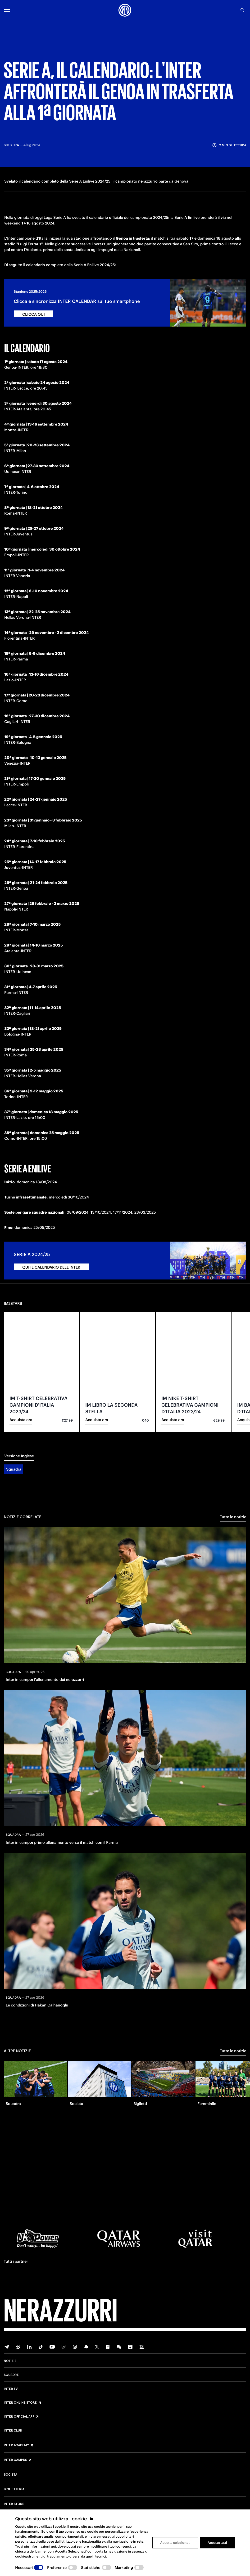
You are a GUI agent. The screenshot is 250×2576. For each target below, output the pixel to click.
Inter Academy (16, 2445)
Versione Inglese (19, 1427)
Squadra (13, 1441)
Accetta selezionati (175, 2542)
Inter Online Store (20, 2403)
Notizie (10, 2361)
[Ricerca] (242, 10)
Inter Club (13, 2430)
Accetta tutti (217, 2542)
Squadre (11, 2375)
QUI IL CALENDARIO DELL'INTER (51, 1239)
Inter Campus (15, 2460)
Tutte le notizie (233, 1488)
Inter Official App (19, 2417)
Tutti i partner (16, 2261)
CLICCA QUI (33, 286)
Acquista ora (20, 1391)
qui (53, 2546)
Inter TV (11, 2389)
